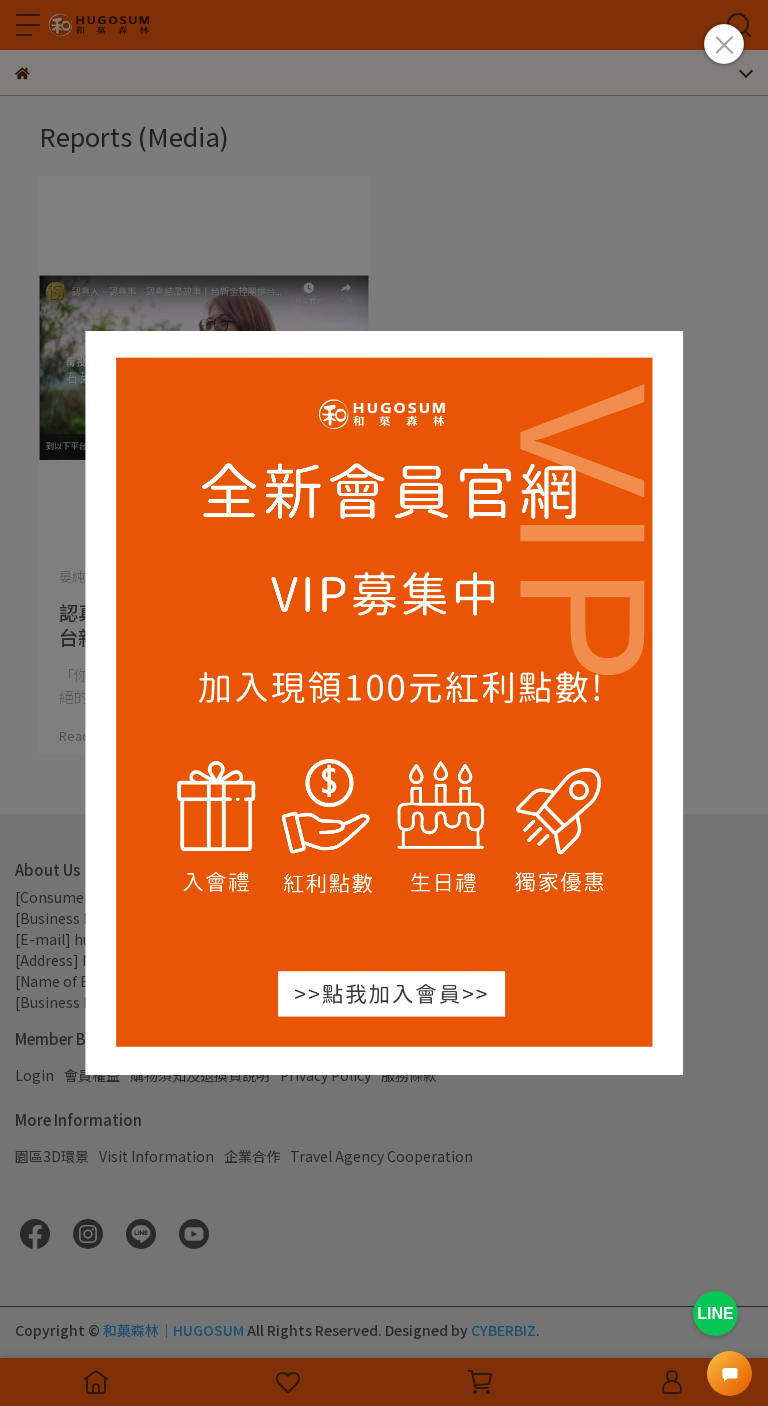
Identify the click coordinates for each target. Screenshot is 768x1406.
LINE (715, 1313)
